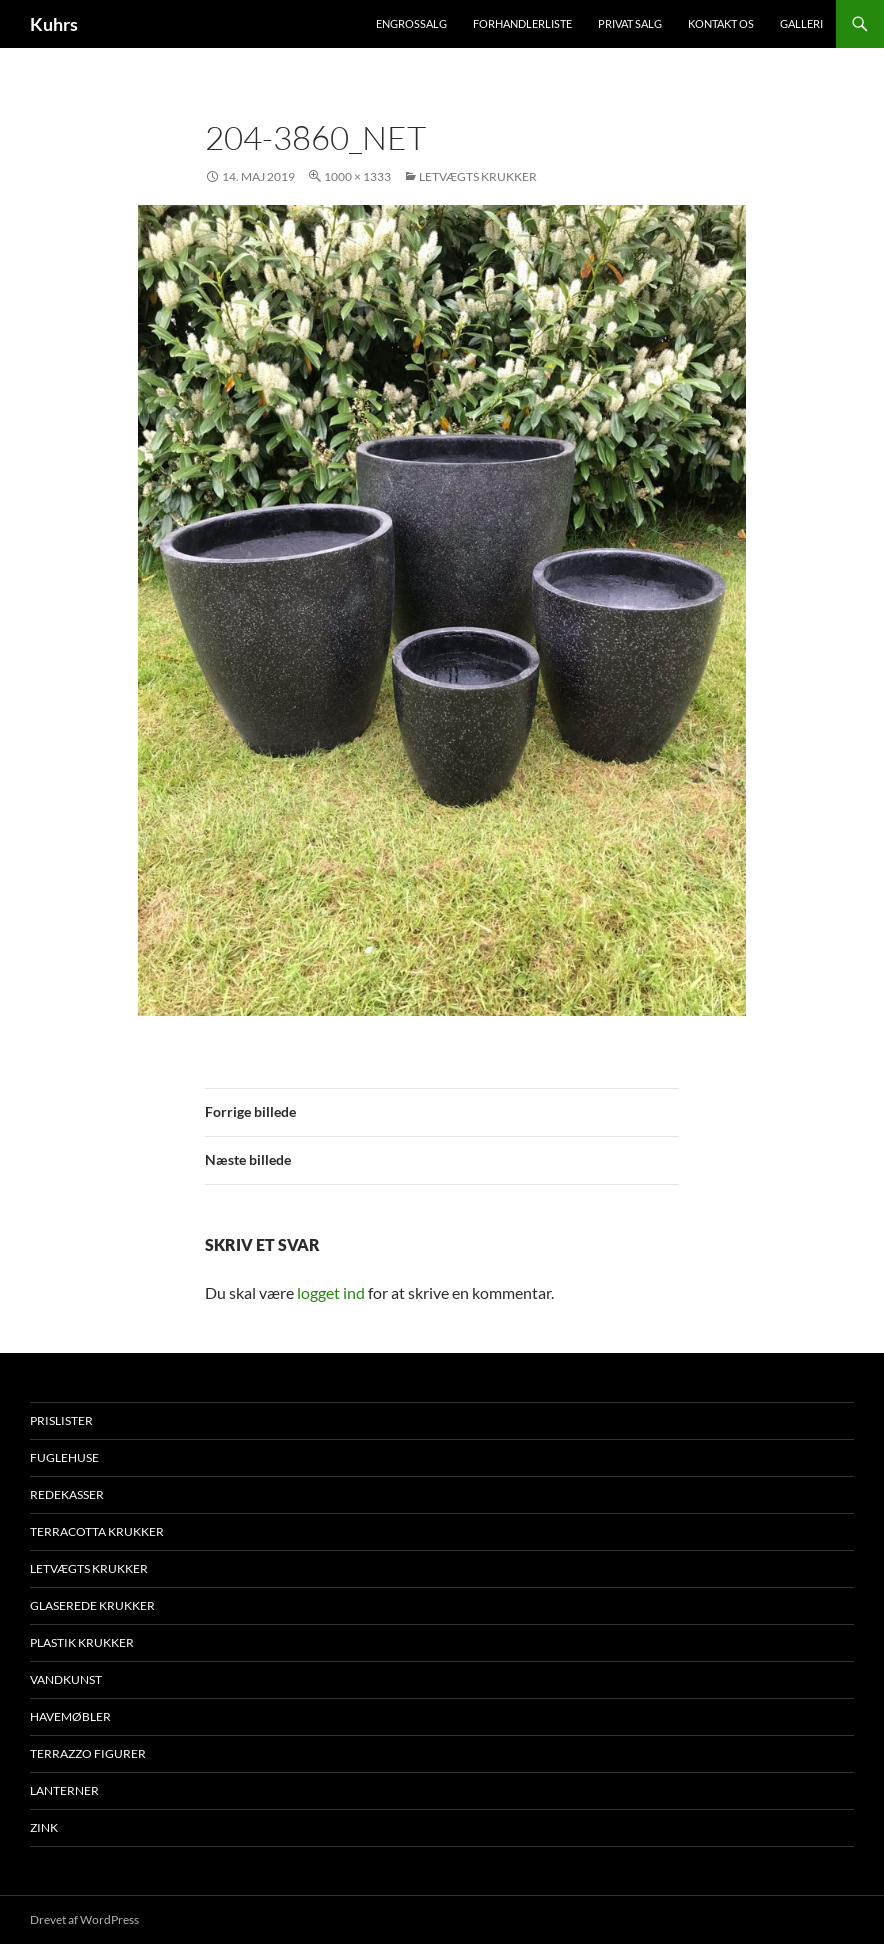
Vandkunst (66, 1679)
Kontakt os (721, 23)
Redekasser (67, 1494)
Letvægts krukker (478, 176)
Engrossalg (411, 23)
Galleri (801, 23)
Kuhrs (54, 24)
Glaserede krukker (92, 1605)
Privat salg (630, 23)
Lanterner (64, 1790)
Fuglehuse (64, 1457)
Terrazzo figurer (88, 1753)
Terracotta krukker (97, 1531)
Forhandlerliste (522, 23)
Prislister (61, 1420)
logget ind (331, 1292)
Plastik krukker (82, 1642)
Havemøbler (70, 1716)
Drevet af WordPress (84, 1919)
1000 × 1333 (357, 176)
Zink (44, 1827)
